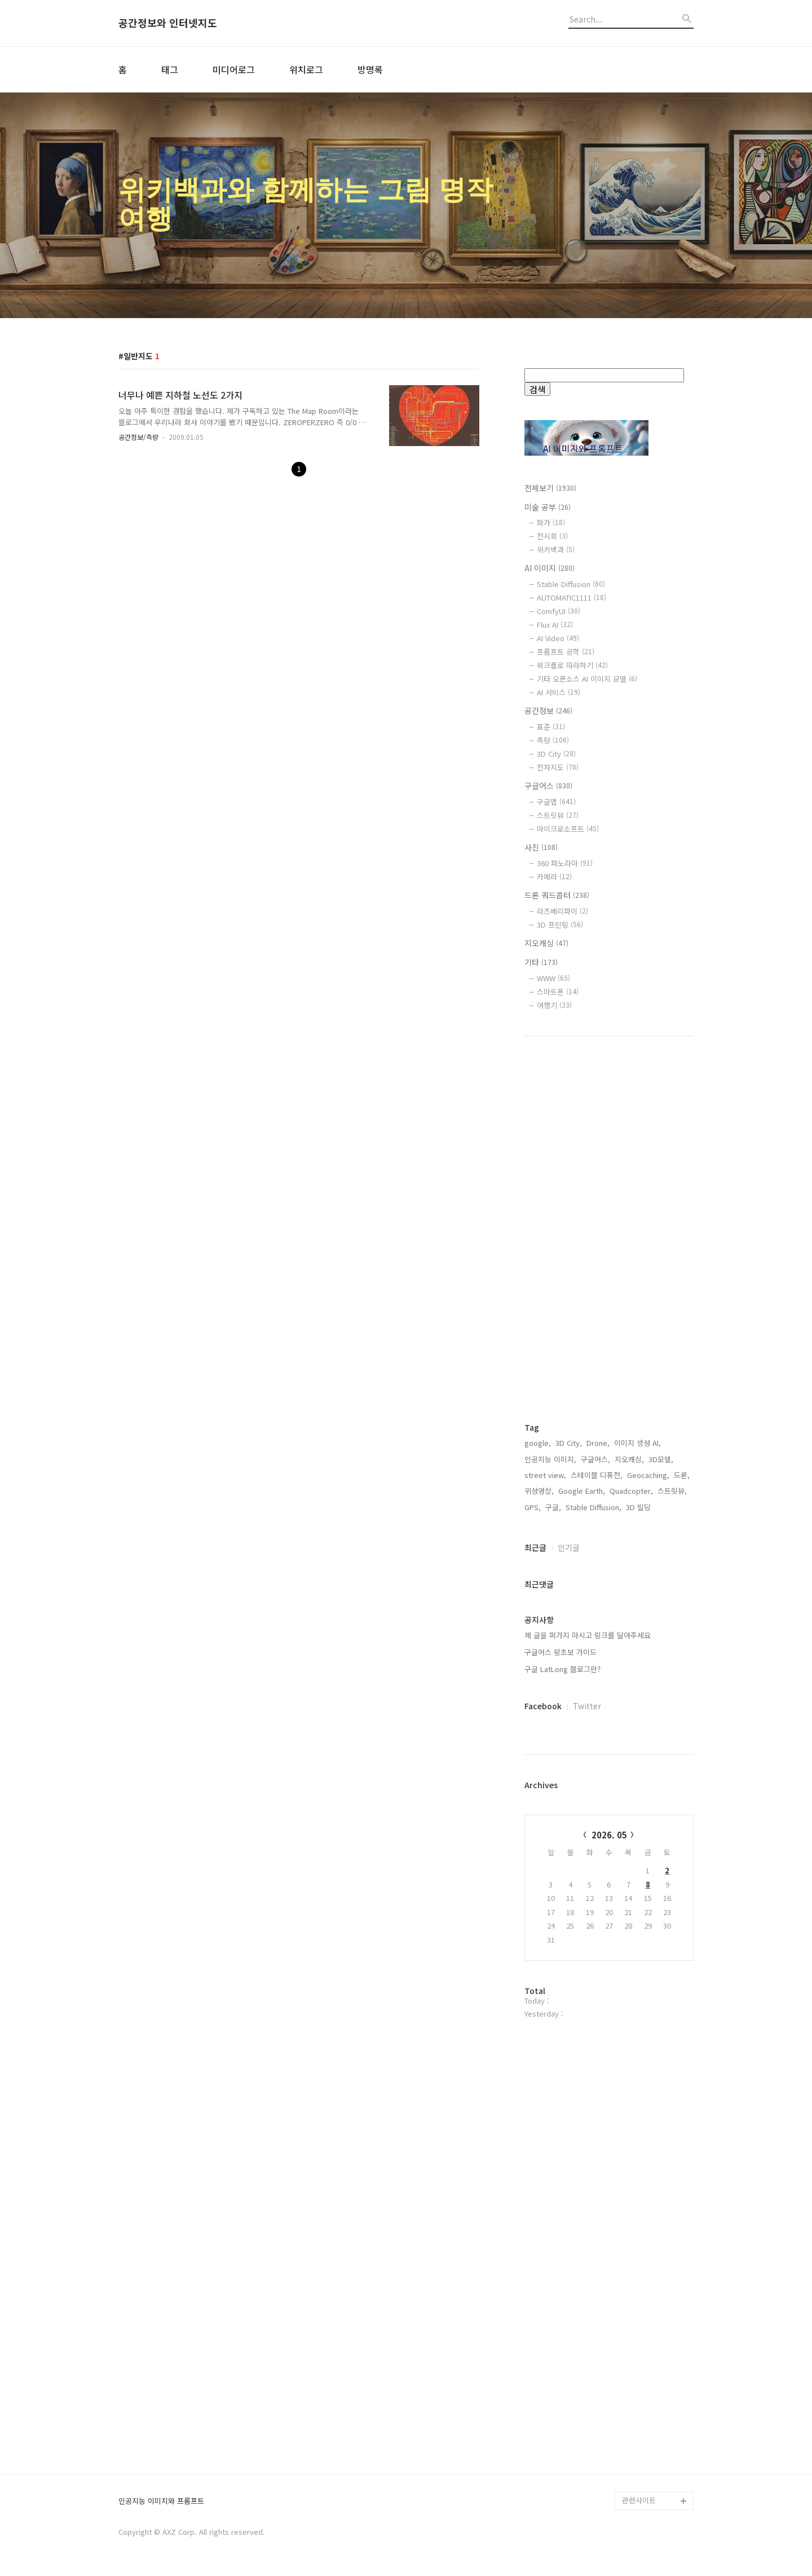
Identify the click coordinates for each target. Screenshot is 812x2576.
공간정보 (548, 710)
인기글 (569, 1547)
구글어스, (595, 1459)
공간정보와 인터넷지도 (167, 23)
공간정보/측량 (138, 437)
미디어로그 (234, 69)
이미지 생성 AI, (637, 1442)
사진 (541, 847)
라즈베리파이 (562, 911)
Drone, (598, 1442)
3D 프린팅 (560, 924)
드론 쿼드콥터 (556, 895)
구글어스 (548, 785)
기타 (541, 962)
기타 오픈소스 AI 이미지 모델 (587, 678)
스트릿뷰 (558, 815)
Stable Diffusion (571, 584)
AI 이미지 (549, 568)
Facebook (543, 1706)
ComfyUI (558, 611)
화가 (551, 522)
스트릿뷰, (672, 1490)
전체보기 (550, 487)
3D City (556, 753)
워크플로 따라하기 (572, 665)
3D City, (568, 1442)
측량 (553, 740)
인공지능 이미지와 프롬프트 (161, 2501)
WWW (553, 978)
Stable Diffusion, (593, 1507)
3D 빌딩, (639, 1507)
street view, (545, 1475)
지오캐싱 (546, 943)
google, (537, 1442)
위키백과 (556, 549)
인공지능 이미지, (550, 1459)
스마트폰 (558, 991)
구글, (553, 1507)
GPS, (532, 1507)
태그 (169, 69)
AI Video (558, 638)
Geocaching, (648, 1475)
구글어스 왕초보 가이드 (560, 1652)
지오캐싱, (629, 1459)
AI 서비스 (558, 692)
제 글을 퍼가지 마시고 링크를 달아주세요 (587, 1635)
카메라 (554, 876)
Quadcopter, (631, 1490)
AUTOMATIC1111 (571, 597)
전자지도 (558, 767)
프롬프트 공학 (565, 651)
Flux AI (555, 624)
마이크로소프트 (568, 828)
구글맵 (556, 801)
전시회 (552, 536)
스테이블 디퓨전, (597, 1475)
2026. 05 (609, 1835)
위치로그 (306, 69)
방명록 (370, 69)
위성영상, (539, 1490)
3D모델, (660, 1459)
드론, (682, 1475)
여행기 (554, 1005)
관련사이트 (639, 2500)
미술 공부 (547, 507)
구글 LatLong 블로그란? (562, 1669)
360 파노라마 (565, 863)
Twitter (587, 1706)
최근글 (535, 1547)
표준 (551, 726)
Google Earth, (581, 1490)
